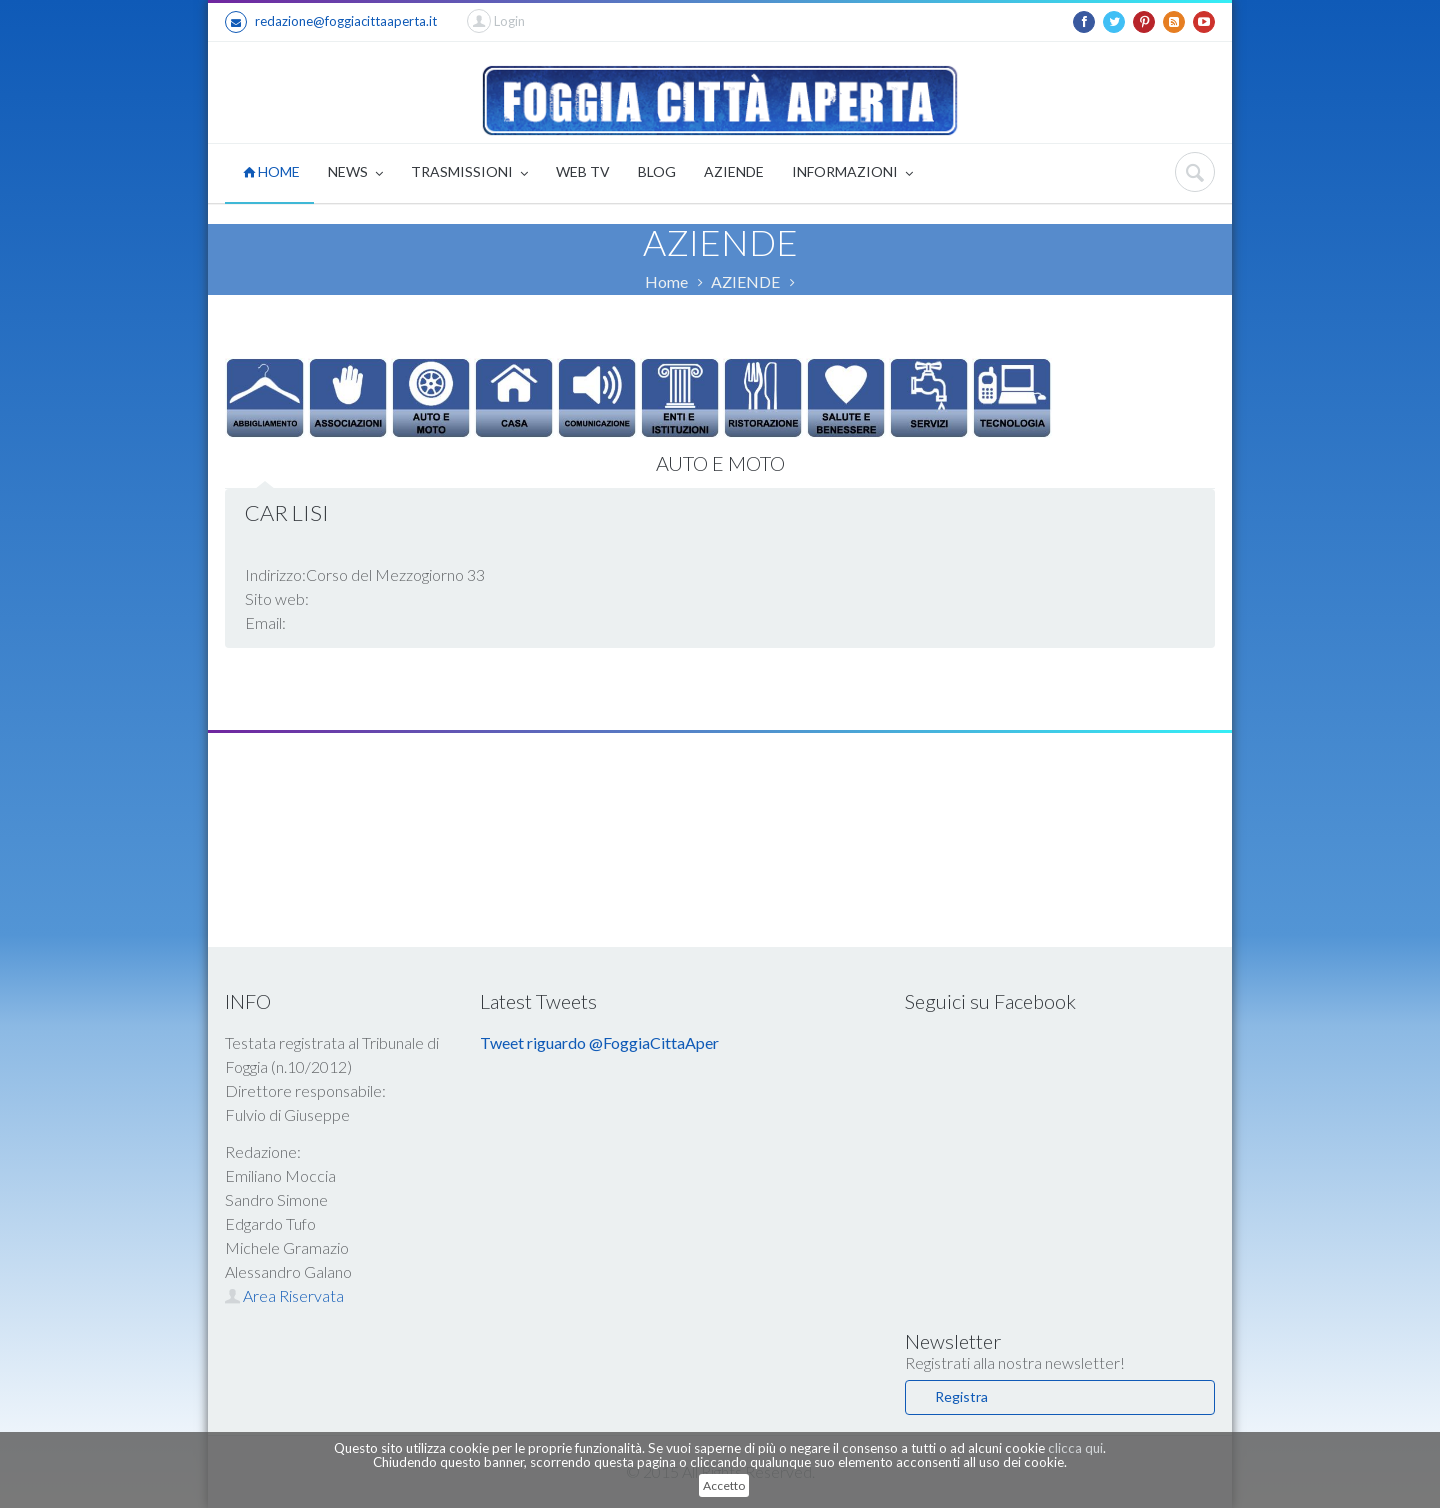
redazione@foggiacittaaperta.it (331, 22)
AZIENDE (734, 171)
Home (666, 281)
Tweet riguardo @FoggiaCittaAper (599, 1042)
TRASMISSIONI (469, 173)
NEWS (355, 173)
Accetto (724, 1485)
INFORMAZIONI (852, 173)
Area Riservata (284, 1295)
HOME (271, 171)
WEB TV (583, 171)
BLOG (657, 171)
